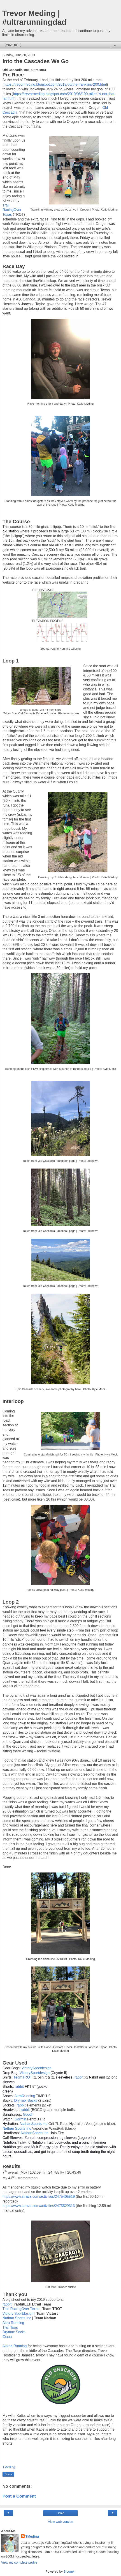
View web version (60, 2521)
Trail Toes (10, 2327)
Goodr (28, 2114)
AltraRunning (24, 2096)
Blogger (69, 2571)
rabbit (79, 2077)
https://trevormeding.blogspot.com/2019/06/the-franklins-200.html (55, 84)
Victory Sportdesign (17, 2313)
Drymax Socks (25, 2100)
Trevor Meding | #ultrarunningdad (34, 17)
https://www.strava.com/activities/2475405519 (38, 2196)
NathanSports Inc (33, 2124)
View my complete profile (19, 2562)
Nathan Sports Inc (16, 2128)
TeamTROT (23, 2077)
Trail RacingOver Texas (11, 209)
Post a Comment (19, 2496)
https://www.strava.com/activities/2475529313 (38, 2206)
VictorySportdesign (36, 2068)
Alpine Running (14, 2346)
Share (8, 2474)
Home (60, 2513)
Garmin (20, 2119)
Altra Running (13, 2323)
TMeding (32, 2536)
